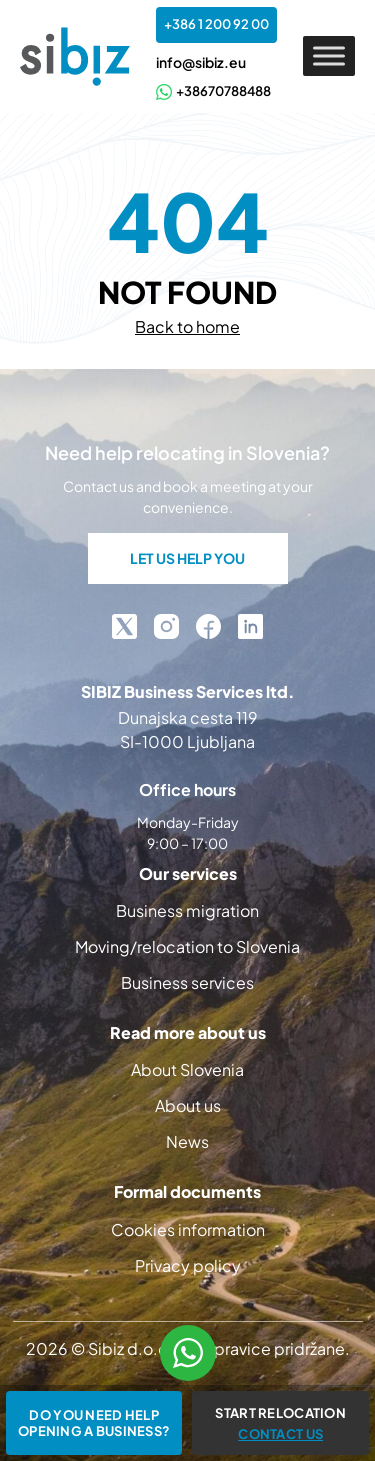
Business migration (187, 910)
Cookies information (188, 1229)
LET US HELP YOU (187, 558)
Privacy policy (188, 1265)
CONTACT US (280, 1434)
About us (188, 1105)
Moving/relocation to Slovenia (187, 946)
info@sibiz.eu (201, 62)
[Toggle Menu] (329, 56)
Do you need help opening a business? (94, 1423)
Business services (187, 982)
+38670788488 (213, 91)
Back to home (187, 326)
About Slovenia (187, 1069)
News (187, 1141)
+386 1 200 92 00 (216, 24)
